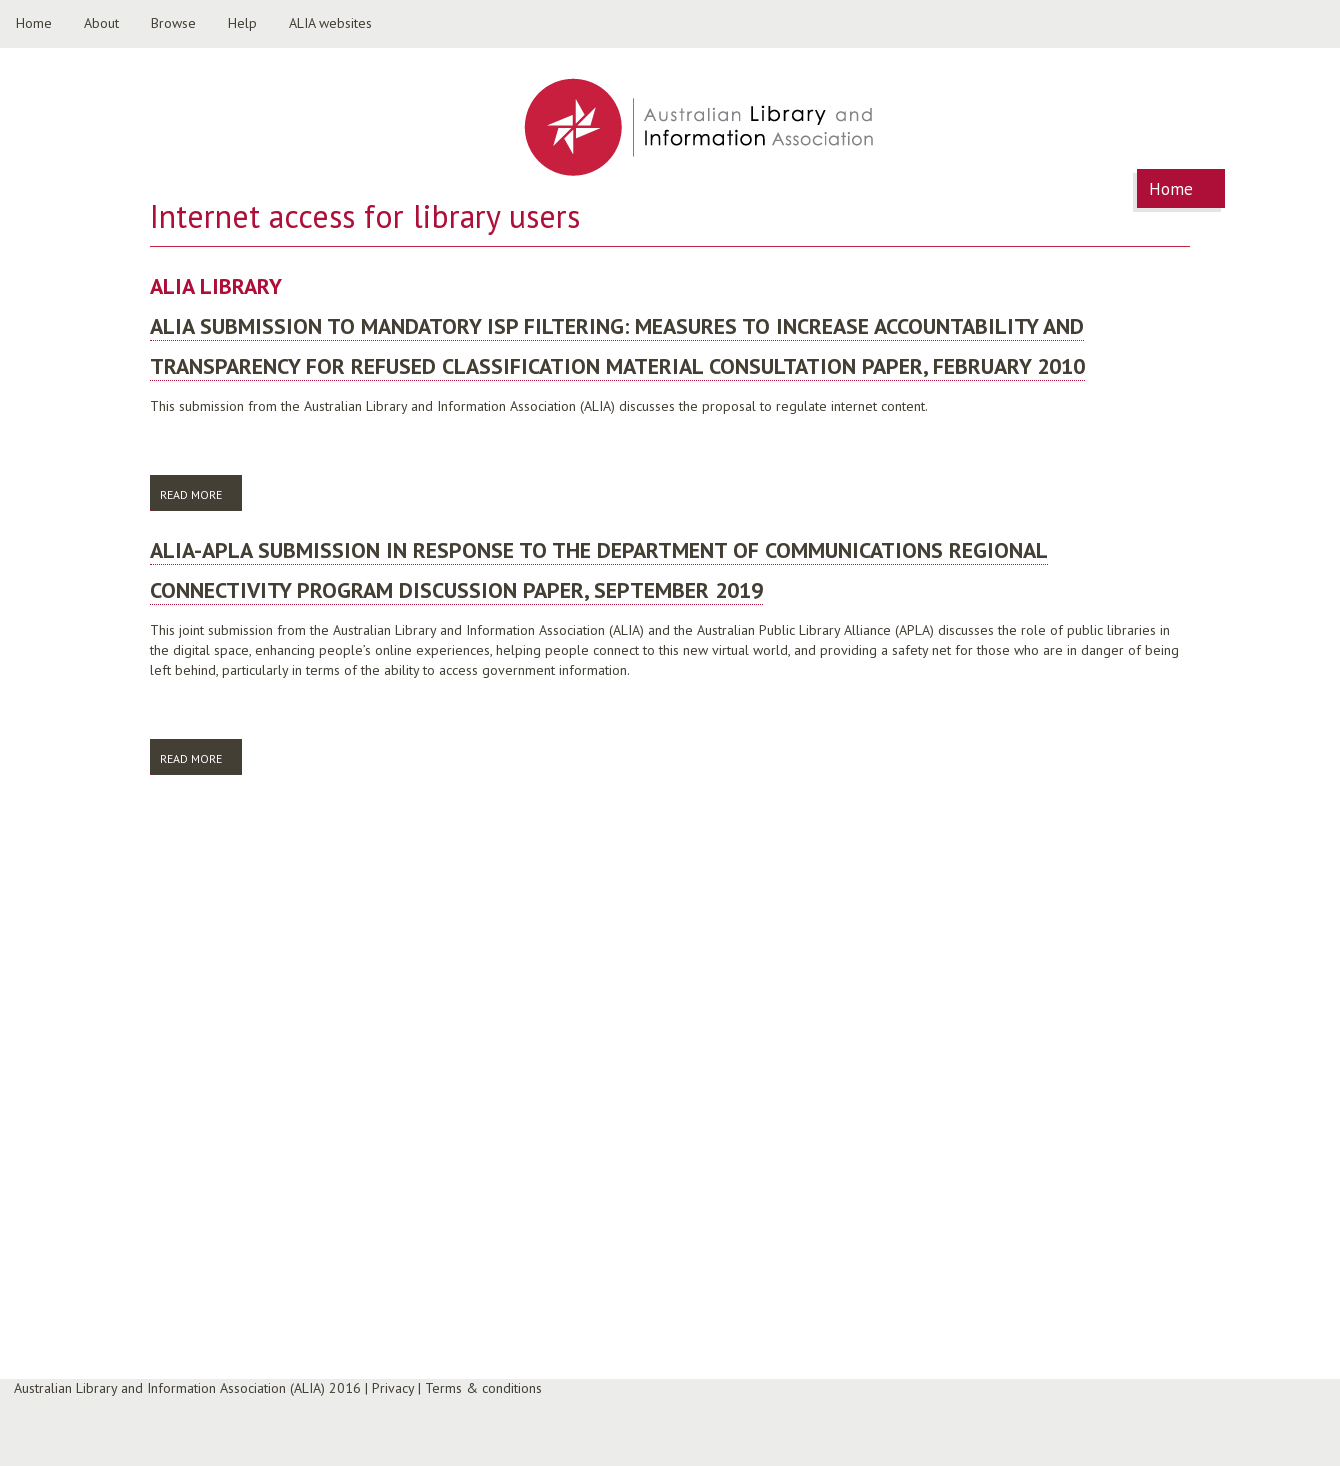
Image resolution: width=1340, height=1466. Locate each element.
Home (34, 23)
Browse (173, 23)
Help (242, 23)
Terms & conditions (483, 1388)
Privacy (393, 1388)
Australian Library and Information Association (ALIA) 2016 (187, 1388)
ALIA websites (330, 23)
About (101, 23)
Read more (201, 498)
